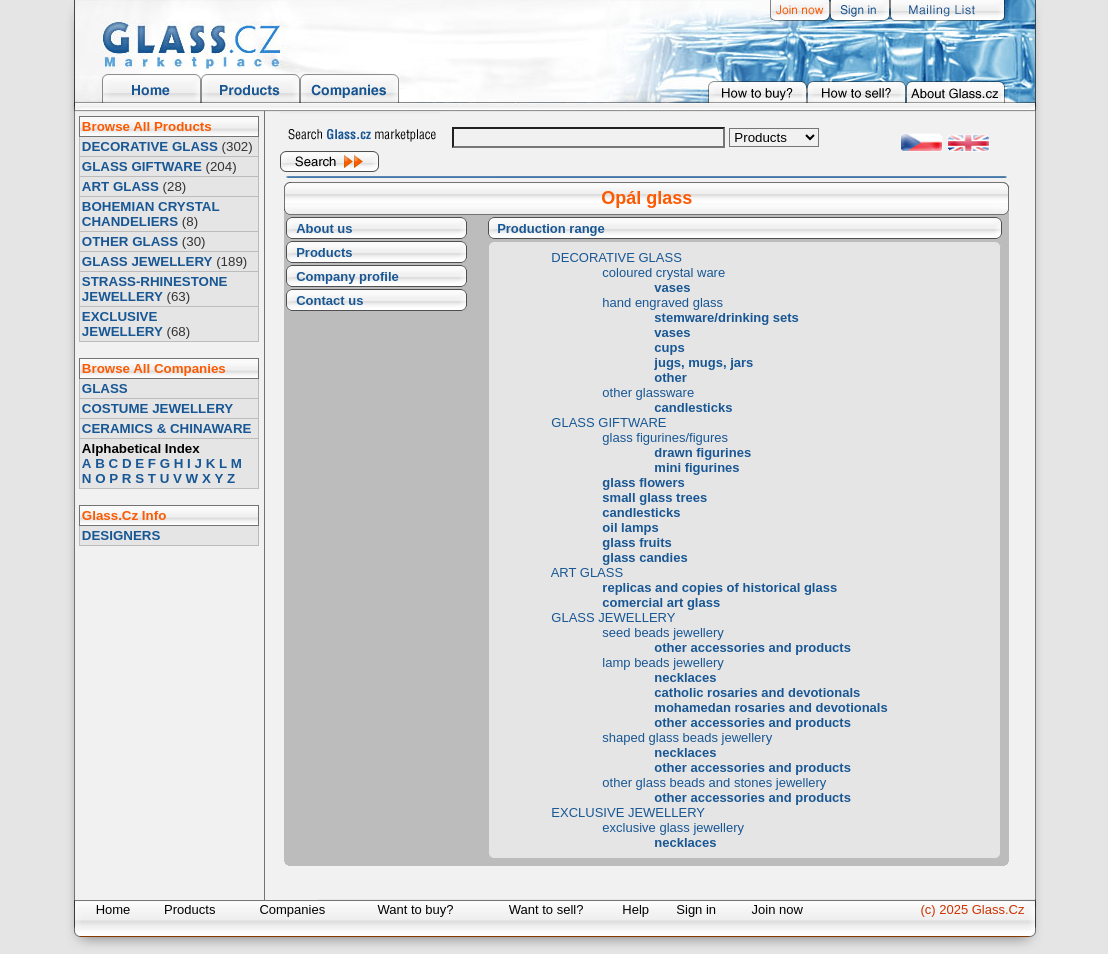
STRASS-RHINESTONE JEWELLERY (155, 289)
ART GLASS (120, 186)
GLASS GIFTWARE (142, 166)
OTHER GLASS (130, 241)
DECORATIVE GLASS (150, 146)
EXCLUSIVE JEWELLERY (122, 324)
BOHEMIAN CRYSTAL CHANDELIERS (150, 214)
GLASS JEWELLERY (147, 261)
